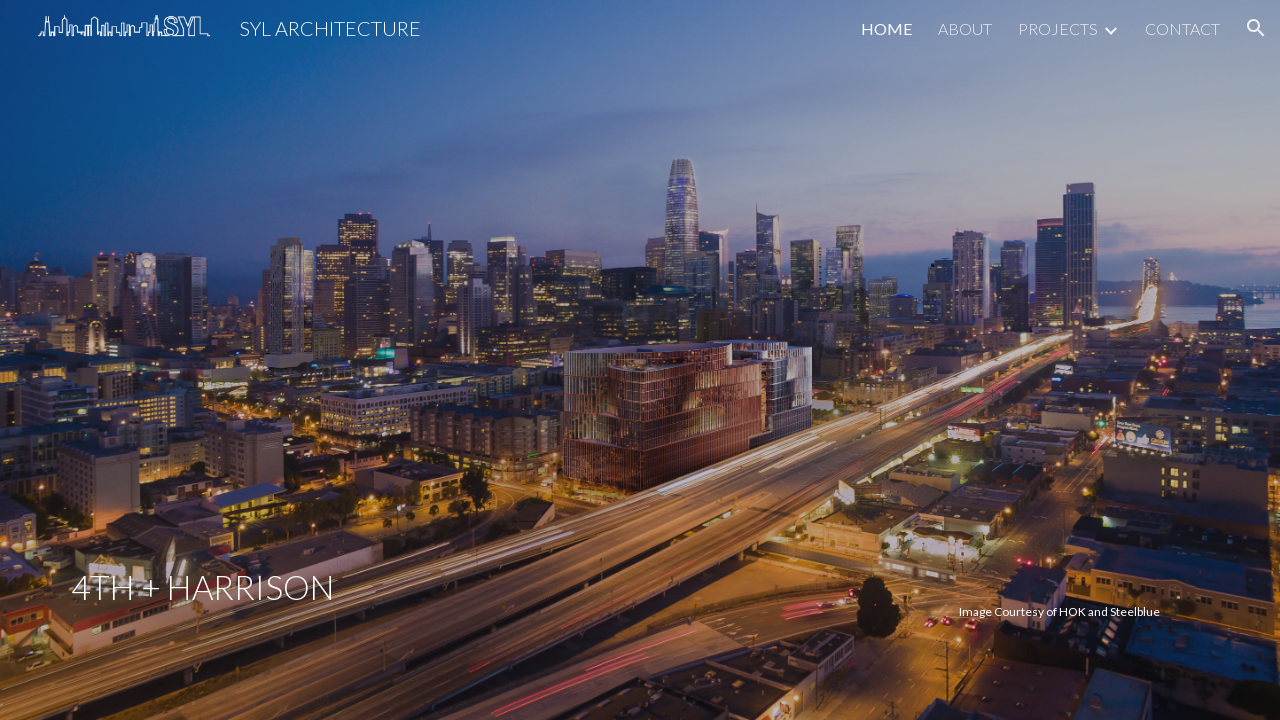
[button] (1256, 28)
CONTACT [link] (1182, 28)
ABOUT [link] (965, 28)
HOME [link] (886, 28)
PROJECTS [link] (1058, 28)
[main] (492, 353)
